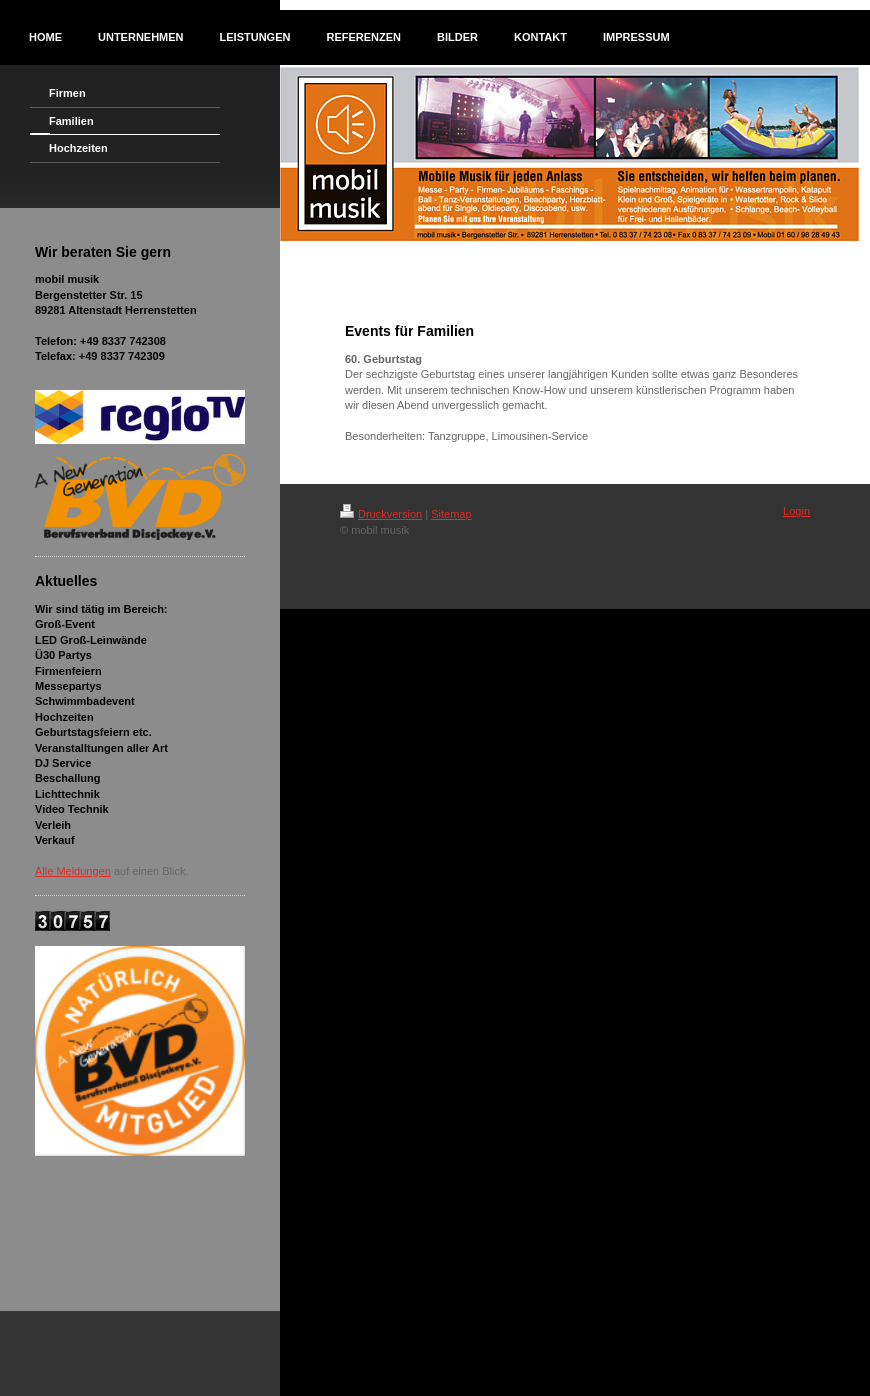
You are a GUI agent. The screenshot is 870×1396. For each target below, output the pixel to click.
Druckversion (381, 514)
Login (796, 511)
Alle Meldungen (73, 871)
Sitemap (451, 514)
